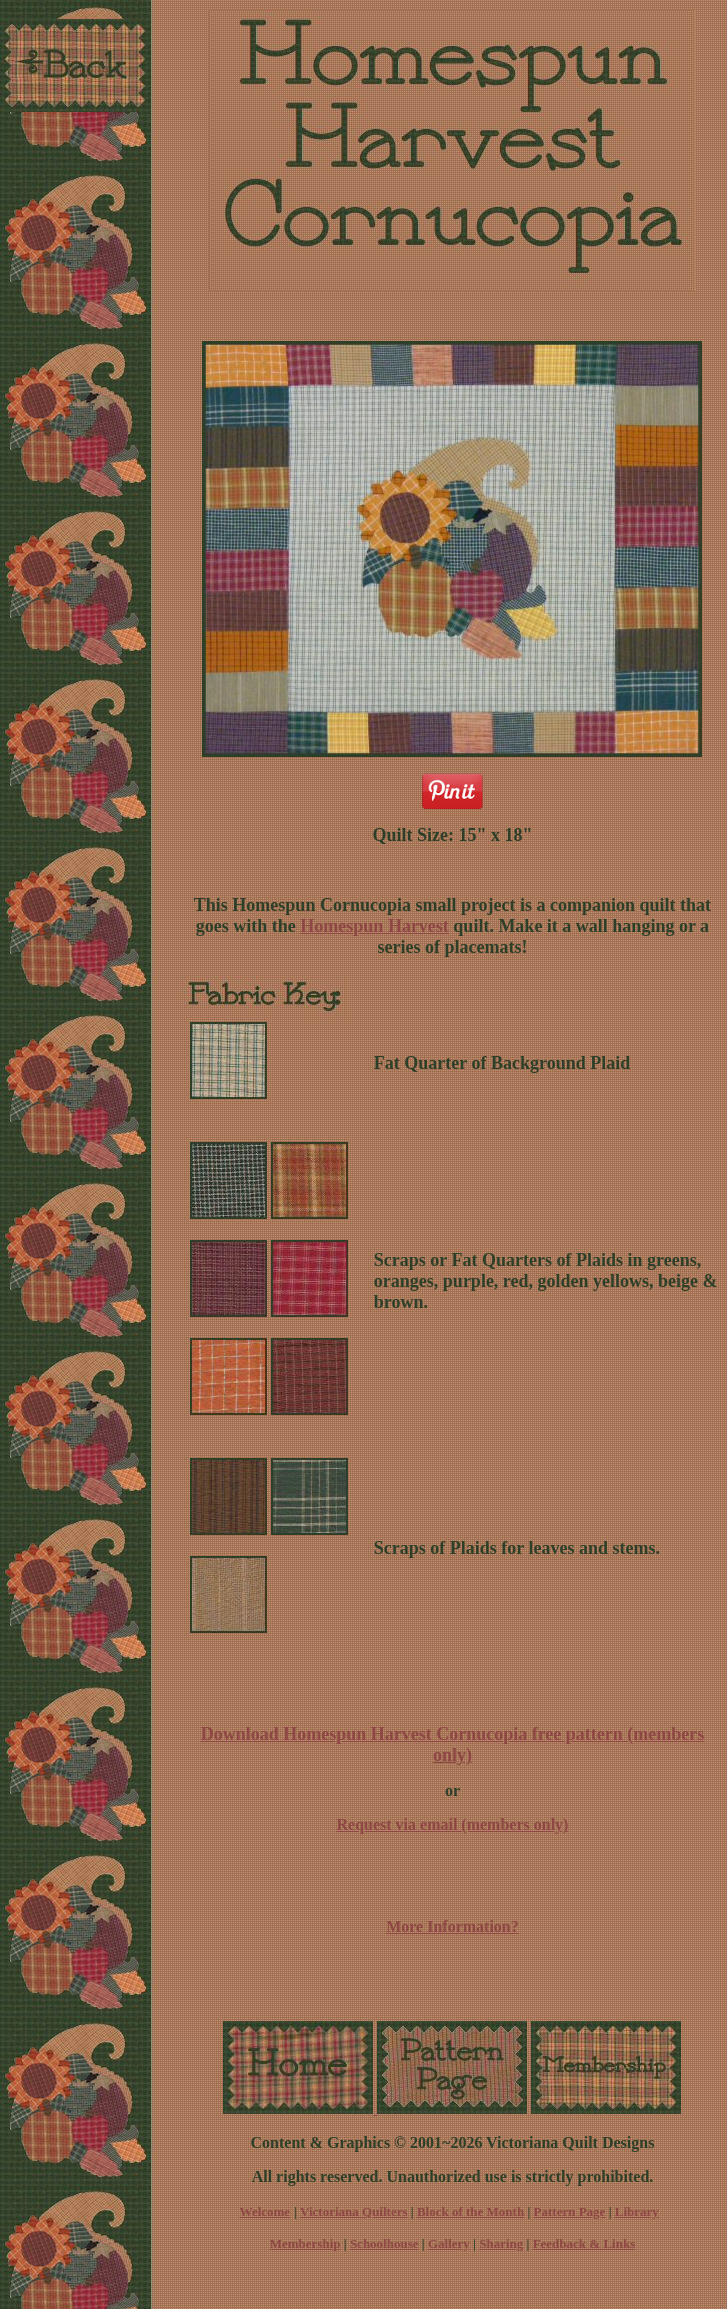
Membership (305, 2243)
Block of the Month (470, 2211)
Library (637, 2211)
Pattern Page (570, 2211)
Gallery (449, 2243)
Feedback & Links (584, 2243)
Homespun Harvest (374, 926)
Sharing (501, 2243)
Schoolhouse (384, 2243)
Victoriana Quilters (353, 2211)
